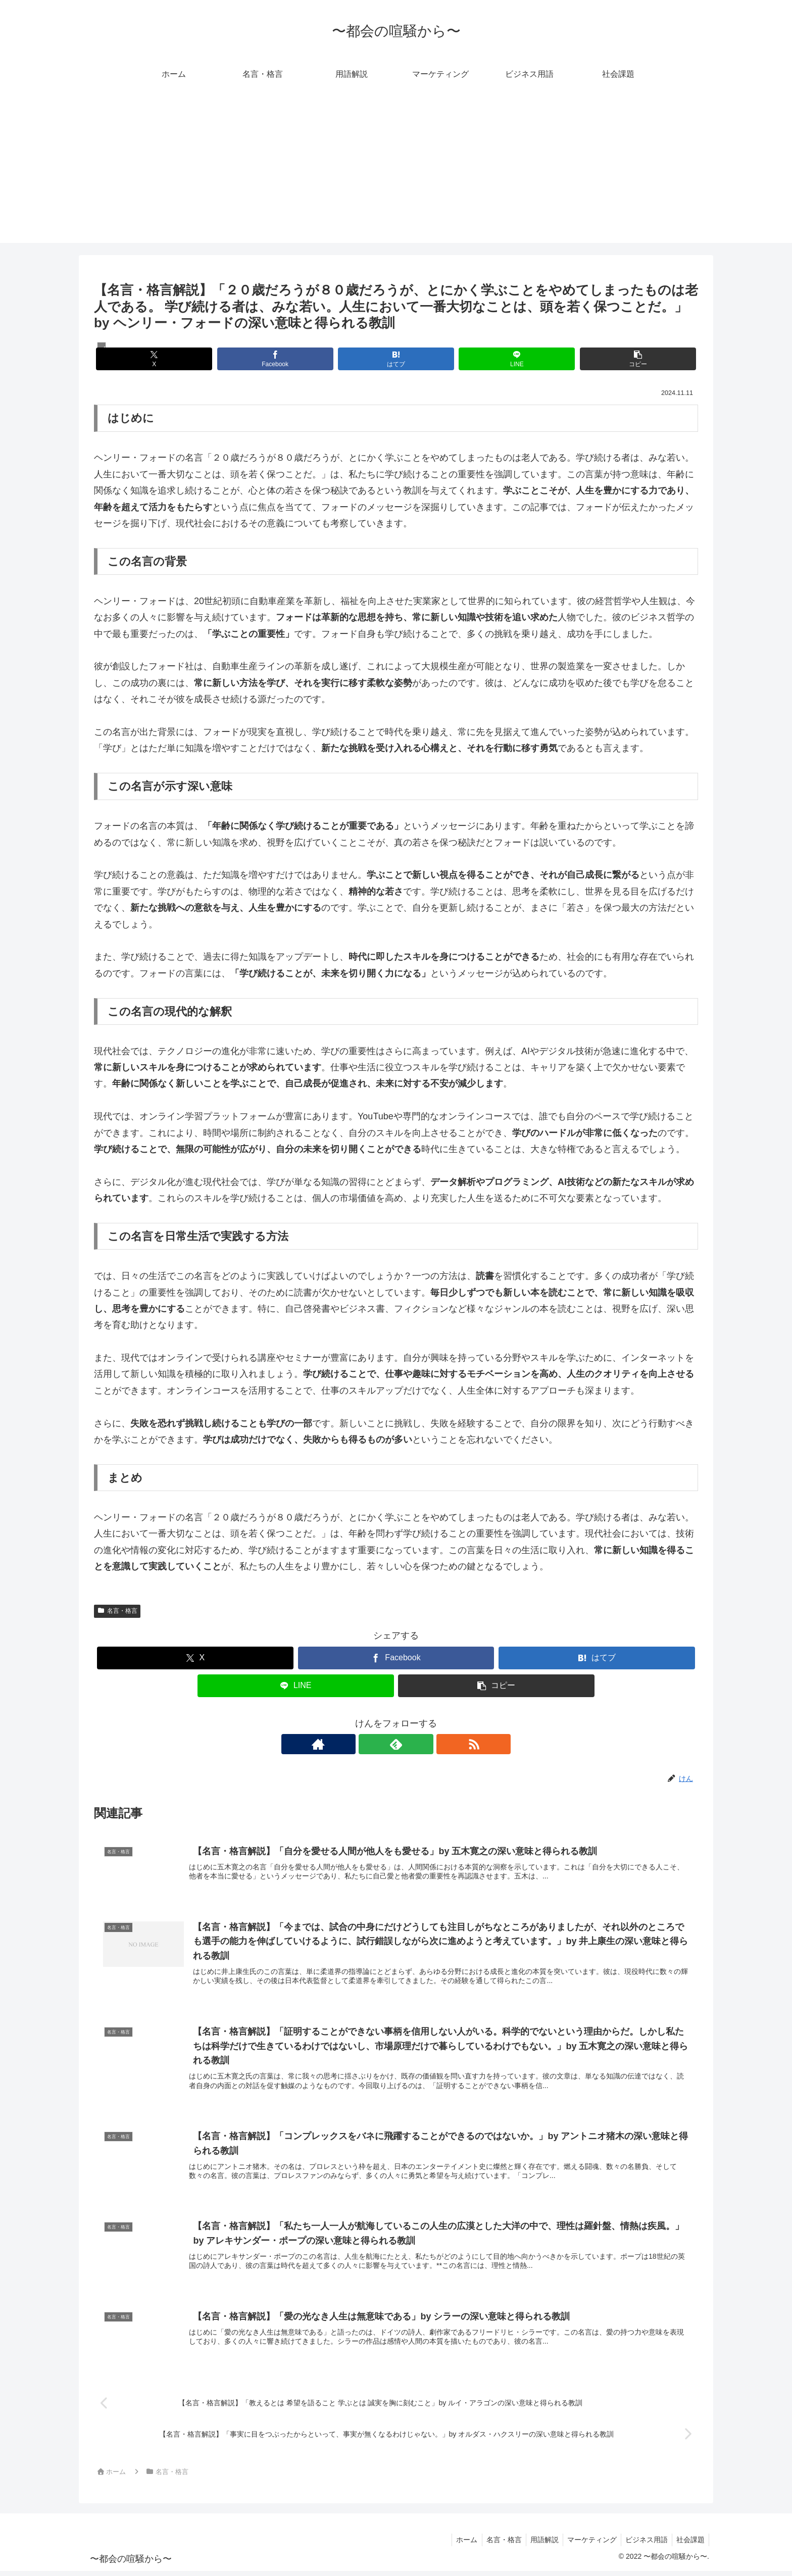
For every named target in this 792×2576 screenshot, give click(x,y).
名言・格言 (117, 1610)
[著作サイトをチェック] (373, 1744)
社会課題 (689, 2544)
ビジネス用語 (643, 2544)
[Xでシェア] (192, 359)
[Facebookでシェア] (294, 359)
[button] (599, 359)
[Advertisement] (396, 172)
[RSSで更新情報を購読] (419, 1744)
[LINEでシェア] (497, 359)
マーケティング (587, 2544)
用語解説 (537, 2544)
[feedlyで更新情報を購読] (396, 1744)
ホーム (456, 2544)
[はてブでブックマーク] (396, 359)
